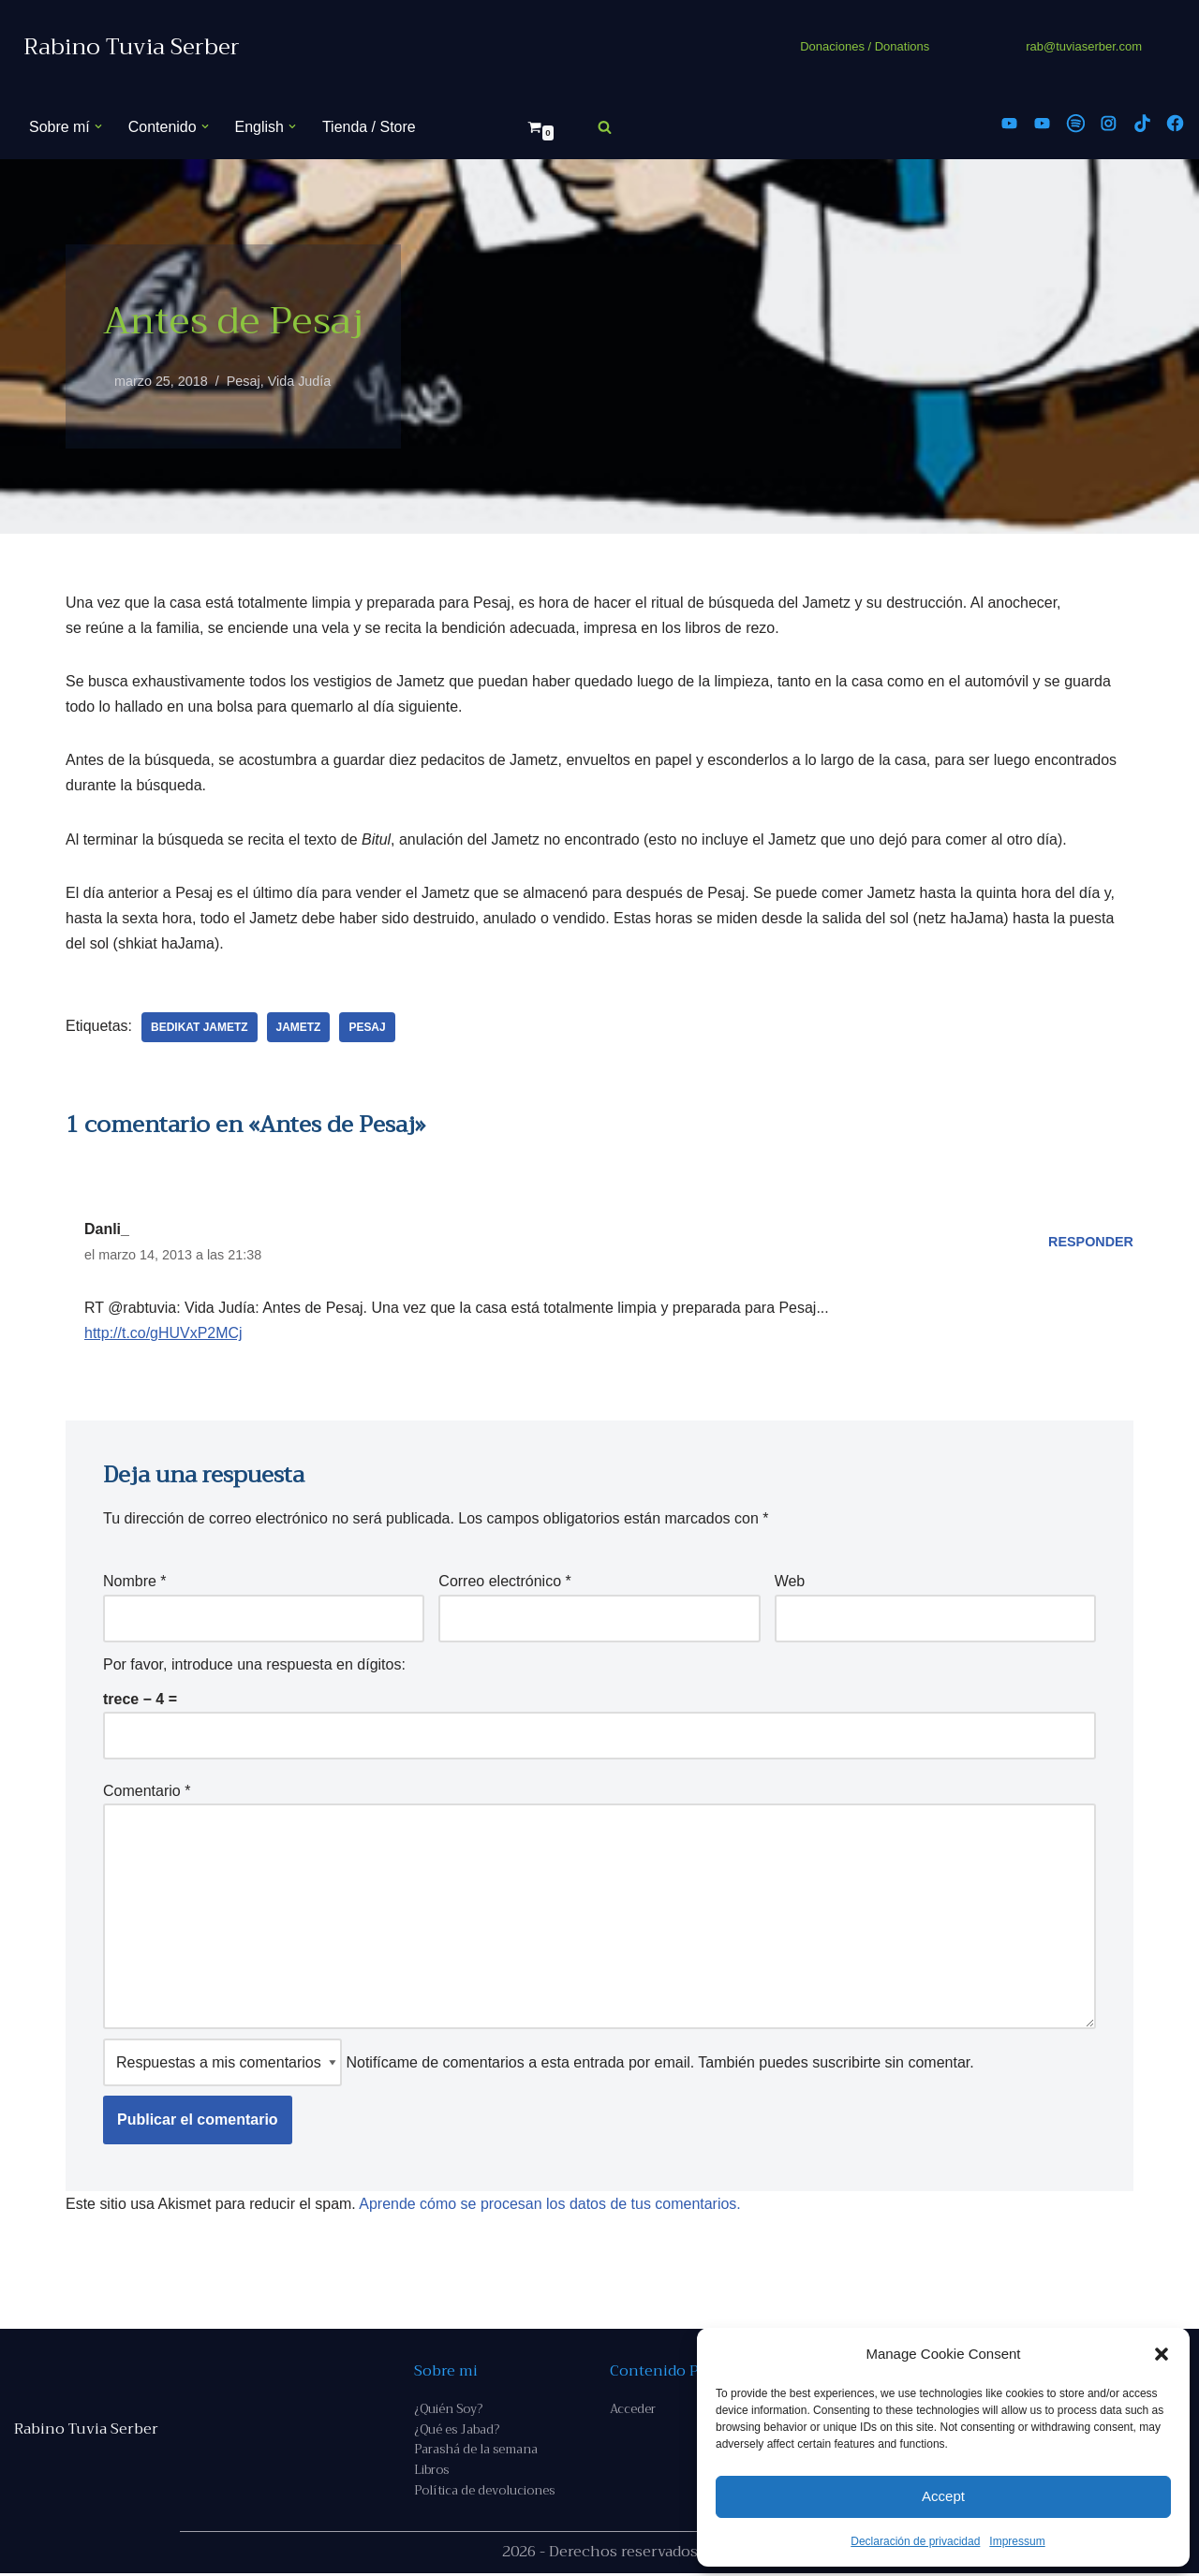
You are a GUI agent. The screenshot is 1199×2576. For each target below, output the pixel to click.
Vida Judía (300, 381)
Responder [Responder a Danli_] (1090, 1242)
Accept (943, 2496)
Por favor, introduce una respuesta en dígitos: (254, 1665)
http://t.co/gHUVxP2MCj (163, 1334)
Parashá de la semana (476, 2453)
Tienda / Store (369, 127)
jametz (298, 1028)
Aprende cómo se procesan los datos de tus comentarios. (551, 2206)
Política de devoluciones (484, 2494)
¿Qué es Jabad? (456, 2432)
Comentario (146, 1793)
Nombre (135, 1583)
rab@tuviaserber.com (1084, 46)
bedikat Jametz (199, 1028)
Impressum (1016, 2541)
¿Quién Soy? (448, 2411)
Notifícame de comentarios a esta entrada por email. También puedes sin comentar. (538, 2064)
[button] (1161, 2354)
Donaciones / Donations (864, 46)
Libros (431, 2473)
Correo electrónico (504, 1583)
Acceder (633, 2411)
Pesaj (243, 381)
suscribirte (846, 2064)
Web (790, 1583)
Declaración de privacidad (915, 2541)
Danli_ (106, 1230)
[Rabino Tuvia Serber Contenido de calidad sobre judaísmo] (131, 47)
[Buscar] (605, 127)
